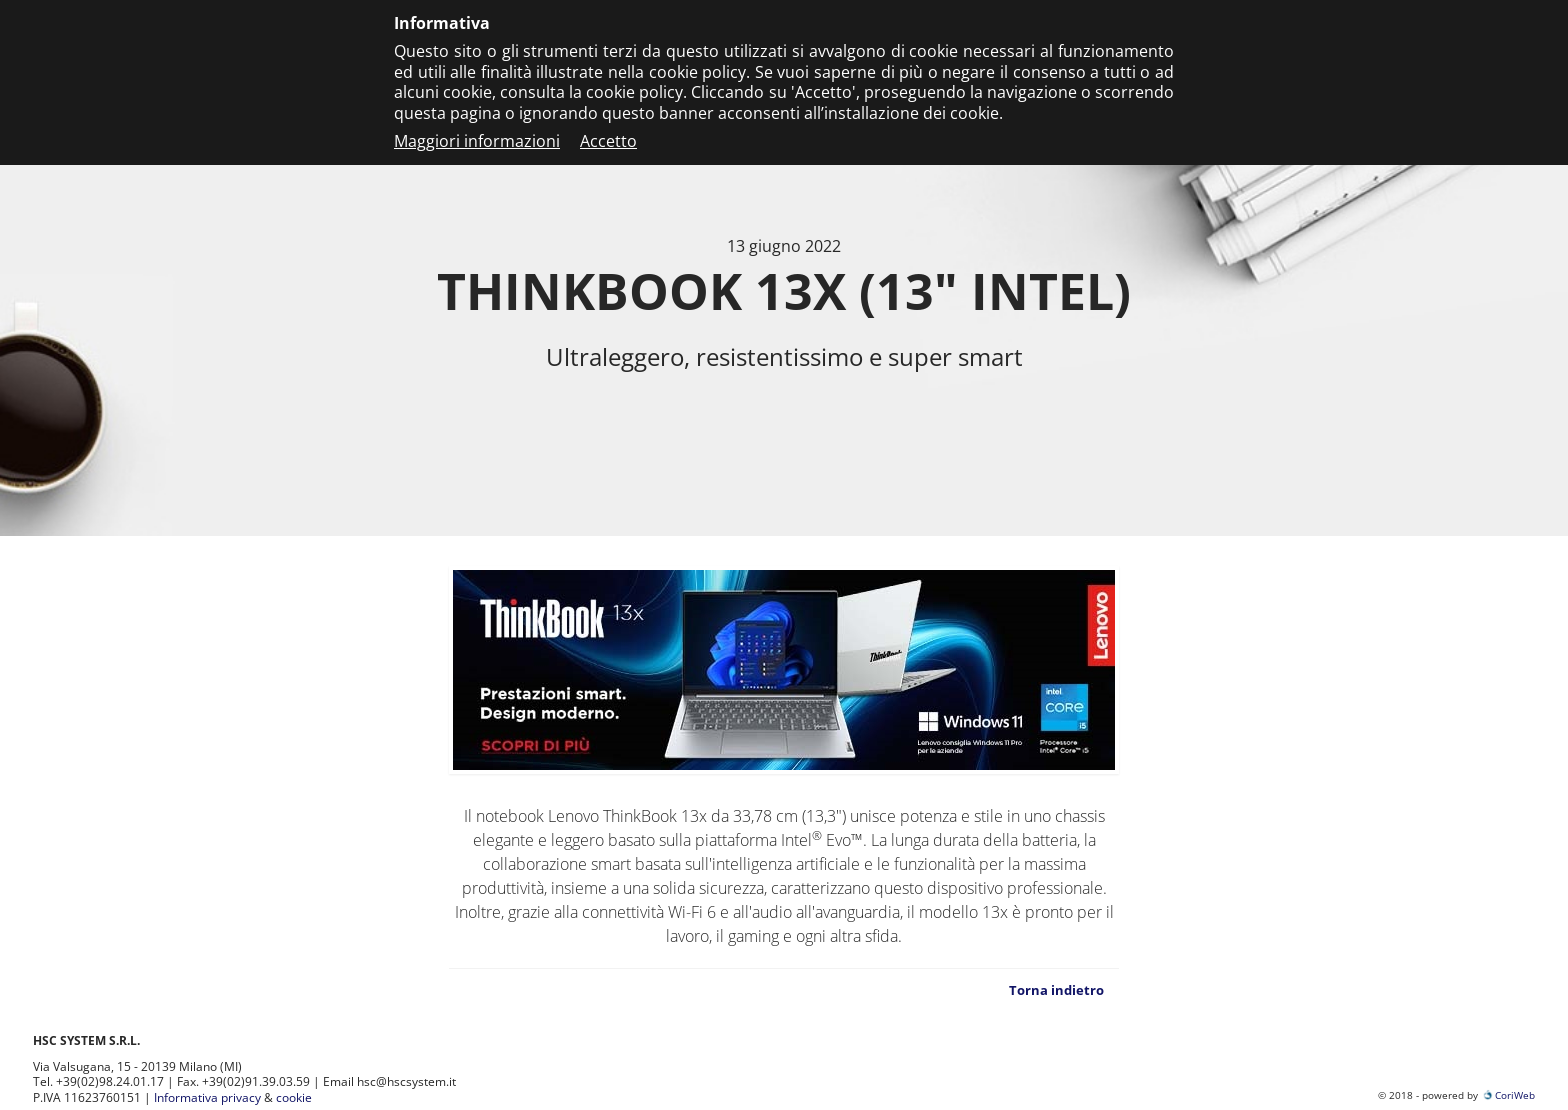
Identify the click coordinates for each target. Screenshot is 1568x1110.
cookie (294, 1097)
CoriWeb (1508, 1095)
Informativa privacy (207, 1097)
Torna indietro (1056, 990)
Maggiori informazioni (477, 141)
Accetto (608, 141)
